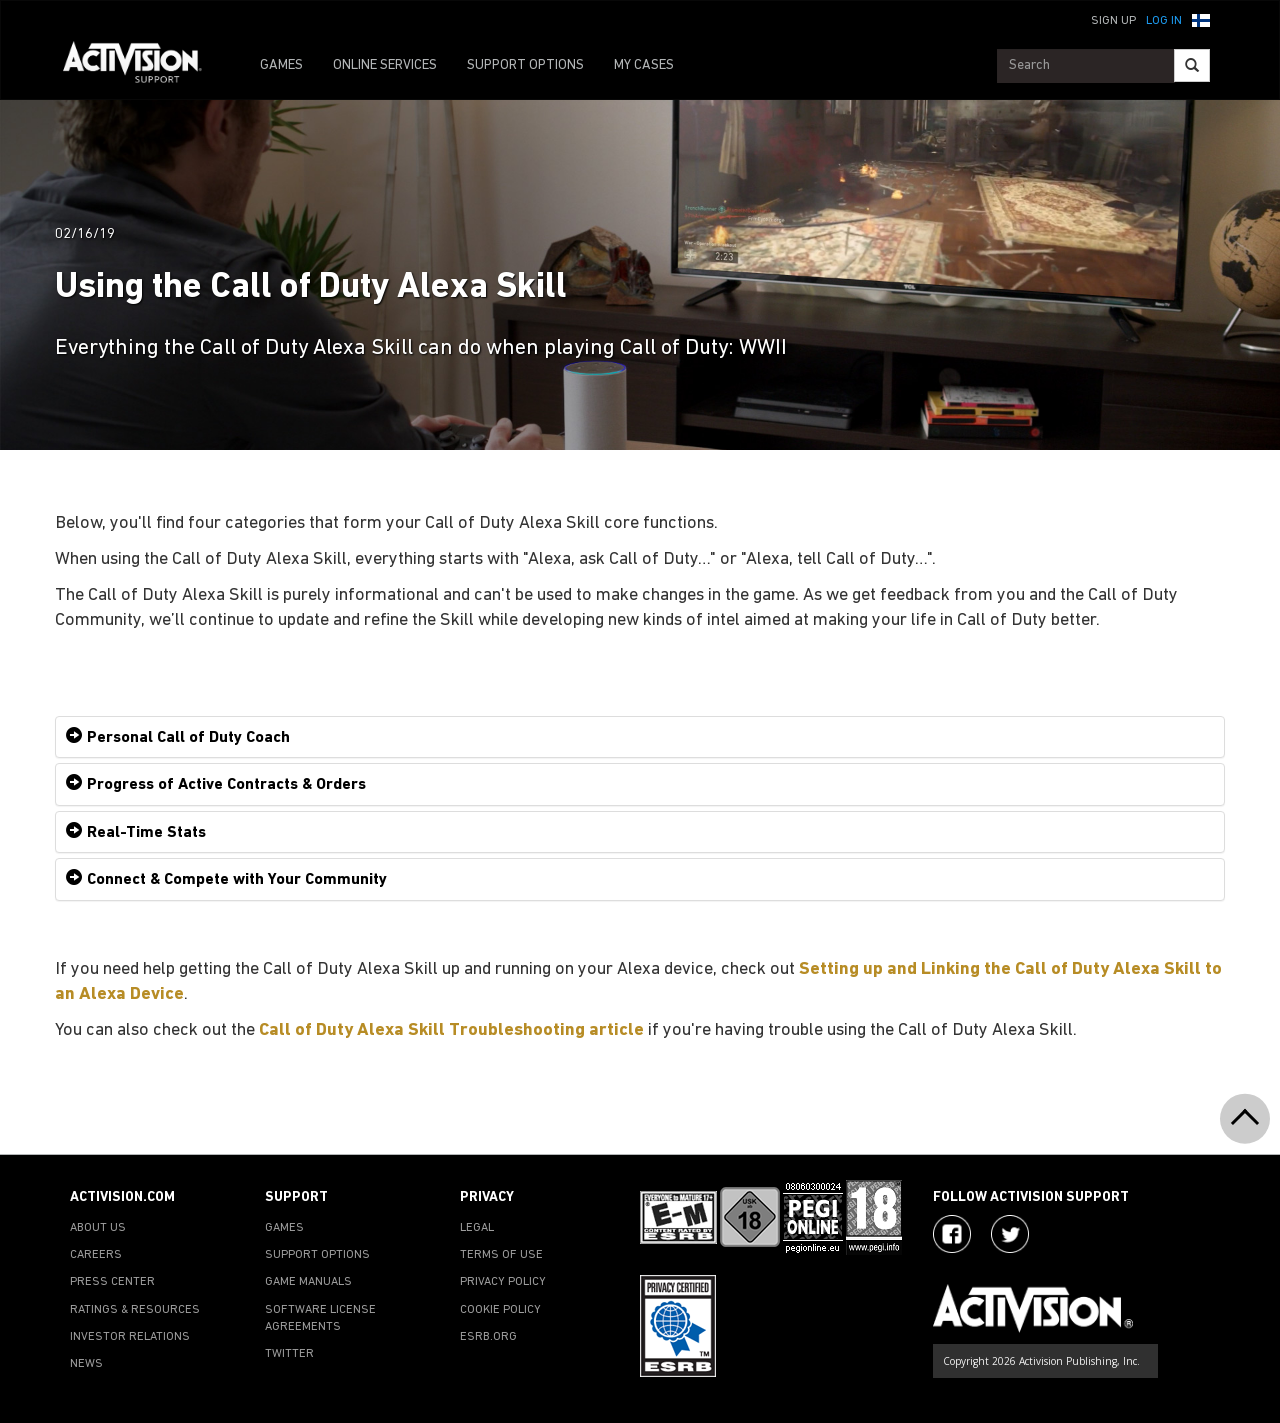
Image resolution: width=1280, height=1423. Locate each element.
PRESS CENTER (112, 1282)
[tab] (640, 737)
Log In (1164, 21)
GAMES (281, 65)
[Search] (1192, 65)
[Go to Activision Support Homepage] (142, 66)
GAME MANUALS (308, 1282)
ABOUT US (98, 1228)
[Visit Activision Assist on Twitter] (1010, 1234)
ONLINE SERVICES (385, 65)
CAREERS (96, 1255)
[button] (1201, 19)
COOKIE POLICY (500, 1310)
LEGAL (477, 1228)
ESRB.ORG (488, 1337)
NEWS (86, 1364)
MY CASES (644, 65)
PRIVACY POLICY (503, 1282)
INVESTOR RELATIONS (130, 1337)
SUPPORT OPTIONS (525, 65)
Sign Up (1113, 21)
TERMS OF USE (501, 1255)
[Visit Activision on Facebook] (952, 1234)
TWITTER (289, 1354)
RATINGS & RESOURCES (135, 1310)
